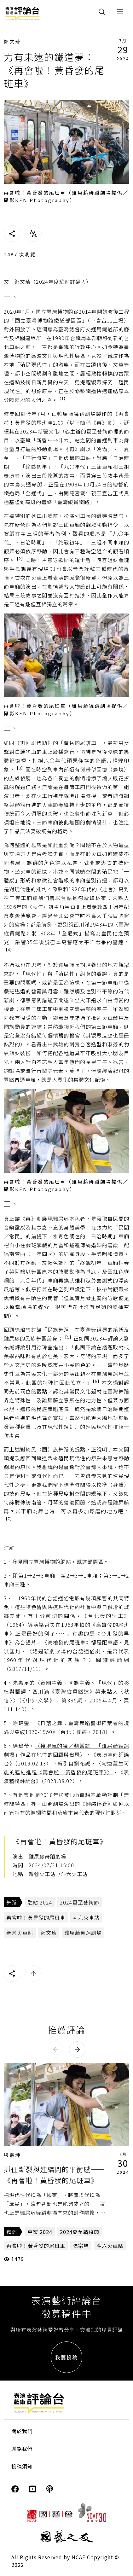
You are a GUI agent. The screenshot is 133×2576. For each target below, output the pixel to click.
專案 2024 (39, 2232)
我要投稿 (66, 2357)
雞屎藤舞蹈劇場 (83, 1932)
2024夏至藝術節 (79, 1902)
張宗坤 (12, 2155)
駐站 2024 (39, 1902)
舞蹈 (11, 1902)
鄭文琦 (12, 41)
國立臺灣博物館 (42, 1561)
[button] (56, 2049)
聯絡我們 (22, 2448)
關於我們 (22, 2431)
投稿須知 (22, 2466)
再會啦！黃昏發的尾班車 (35, 1917)
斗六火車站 (86, 1917)
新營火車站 (19, 1932)
